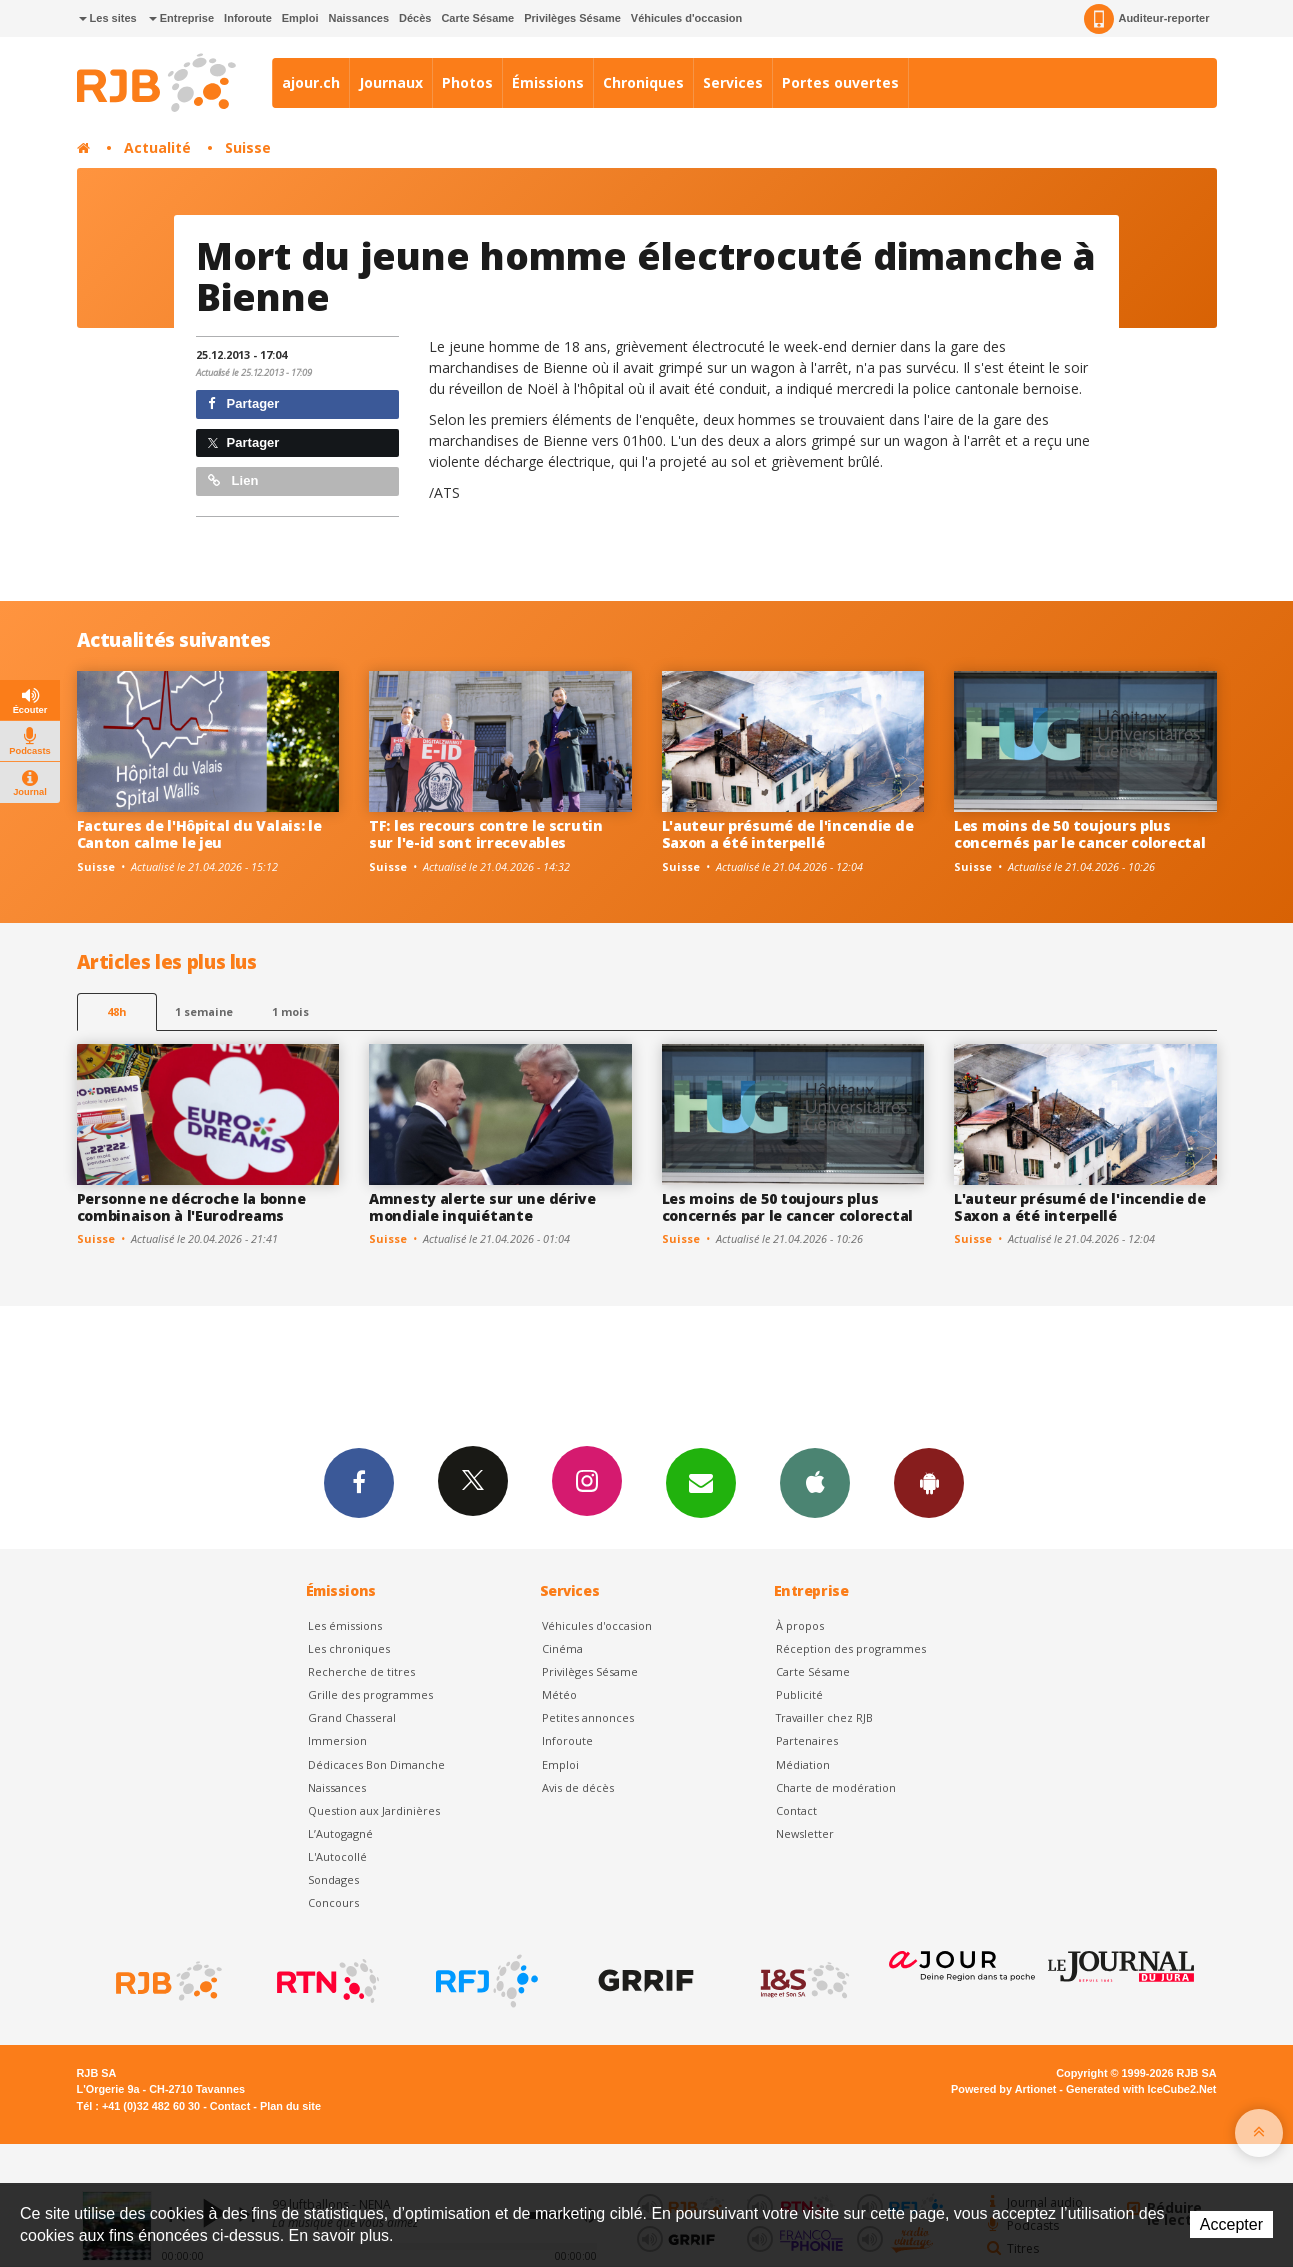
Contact (796, 1810)
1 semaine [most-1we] (204, 1011)
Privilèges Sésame (572, 18)
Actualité (157, 147)
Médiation (803, 1764)
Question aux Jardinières (374, 1810)
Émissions (548, 82)
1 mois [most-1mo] (290, 1011)
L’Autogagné (340, 1833)
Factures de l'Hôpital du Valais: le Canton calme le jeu (199, 834)
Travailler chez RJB (824, 1717)
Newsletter (805, 1833)
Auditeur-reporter (1146, 19)
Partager (243, 403)
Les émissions (345, 1625)
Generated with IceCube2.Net (1141, 2089)
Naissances (358, 18)
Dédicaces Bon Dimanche (376, 1764)
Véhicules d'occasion (686, 18)
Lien (233, 480)
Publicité (799, 1694)
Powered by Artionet (1003, 2089)
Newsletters (701, 1482)
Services (733, 82)
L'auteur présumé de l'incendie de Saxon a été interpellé (788, 834)
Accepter (1231, 2224)
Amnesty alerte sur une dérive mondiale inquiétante (482, 1207)
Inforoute (248, 18)
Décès (415, 18)
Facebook (359, 1482)
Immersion (337, 1740)
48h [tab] (116, 1011)
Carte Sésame (477, 18)
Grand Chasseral (352, 1717)
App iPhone (815, 1482)
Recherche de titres (361, 1671)
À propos (800, 1625)
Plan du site (290, 2106)
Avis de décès (578, 1787)
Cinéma (562, 1648)
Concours (333, 1902)
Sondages (333, 1879)
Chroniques (643, 82)
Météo (559, 1694)
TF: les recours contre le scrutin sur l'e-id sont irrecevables (486, 834)
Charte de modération (836, 1787)
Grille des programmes (370, 1694)
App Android (929, 1482)
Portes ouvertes (840, 82)
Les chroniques (349, 1648)
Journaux (391, 82)
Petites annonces (588, 1717)
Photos (467, 82)
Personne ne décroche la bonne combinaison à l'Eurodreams (191, 1207)
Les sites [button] (108, 18)
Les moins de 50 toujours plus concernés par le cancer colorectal (1079, 834)
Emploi (300, 18)
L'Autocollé (337, 1856)
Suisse (248, 147)
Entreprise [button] (181, 18)
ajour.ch (311, 82)
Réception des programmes (851, 1648)
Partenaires (807, 1740)
